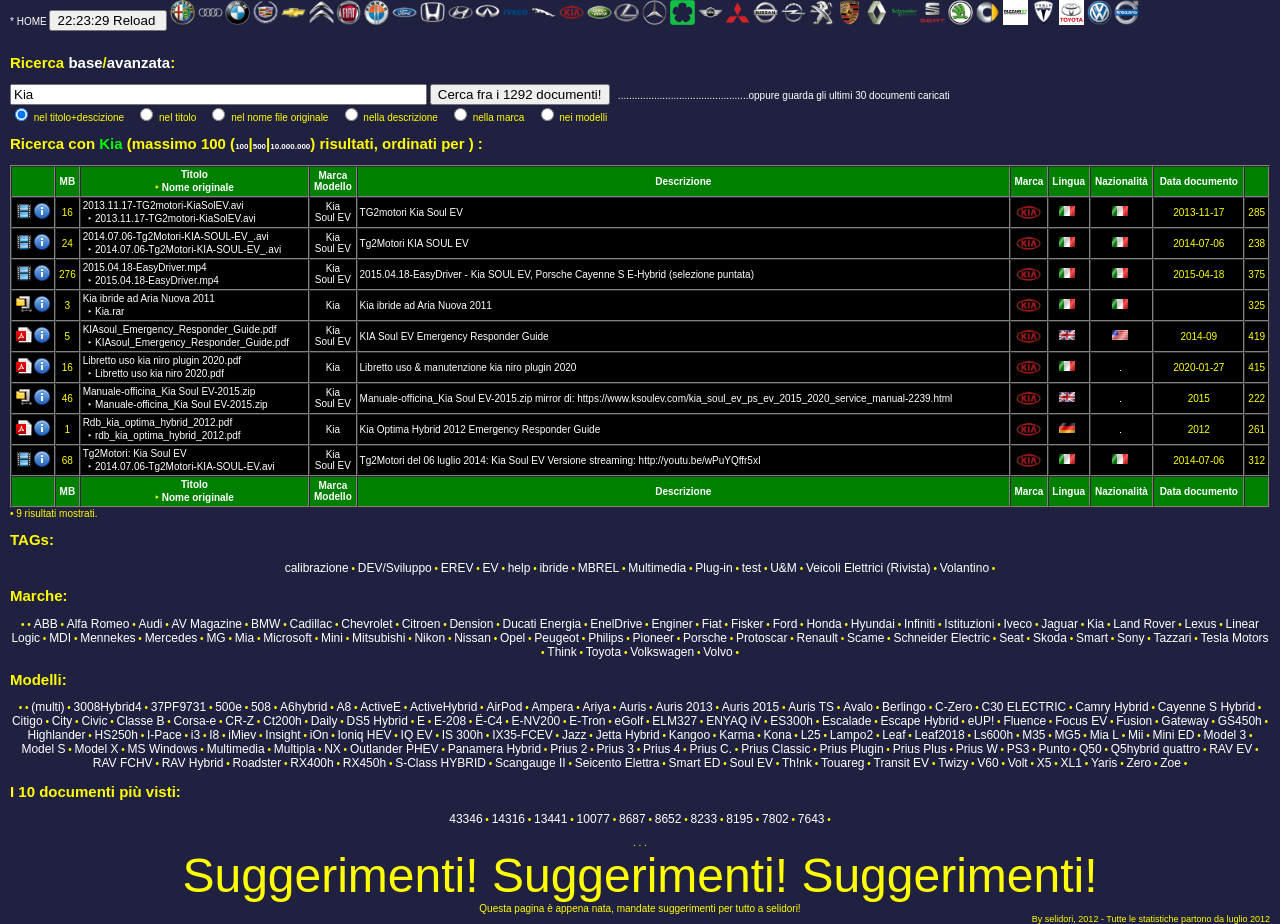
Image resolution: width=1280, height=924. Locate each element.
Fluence (1024, 721)
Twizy (953, 763)
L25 (811, 735)
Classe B (140, 721)
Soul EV (333, 217)
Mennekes (107, 638)
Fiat (712, 624)
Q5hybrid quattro (1155, 749)
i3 (195, 735)
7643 (811, 819)
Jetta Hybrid (628, 735)
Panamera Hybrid (494, 749)
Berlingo (904, 707)
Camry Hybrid (1111, 707)
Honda (823, 624)
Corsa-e (195, 721)
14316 (508, 819)
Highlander (56, 735)
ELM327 (674, 721)
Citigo (27, 721)
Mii (1135, 735)
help (519, 568)
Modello (333, 186)
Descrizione (683, 181)
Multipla (294, 749)
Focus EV (1081, 721)
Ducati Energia (542, 624)
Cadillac (311, 624)
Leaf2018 (940, 735)
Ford (785, 624)
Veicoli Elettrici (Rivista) (868, 568)
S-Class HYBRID (440, 763)
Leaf (893, 735)
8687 (632, 819)
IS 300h (462, 735)
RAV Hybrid (193, 763)
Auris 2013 (683, 707)
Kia (333, 206)
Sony (1130, 638)
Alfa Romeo (98, 624)
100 (241, 146)
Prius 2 (568, 749)
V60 (987, 763)
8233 (704, 819)
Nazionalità (1121, 181)
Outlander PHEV (394, 749)
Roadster (257, 763)
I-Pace (164, 735)
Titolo (194, 174)
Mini (332, 638)
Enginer (671, 624)
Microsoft (287, 638)
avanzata (138, 62)
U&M (783, 568)
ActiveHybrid (443, 707)
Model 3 (1225, 735)
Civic (94, 721)
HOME (32, 21)
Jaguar (1059, 624)
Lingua (1068, 181)
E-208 (450, 721)
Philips (605, 638)
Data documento (1199, 181)
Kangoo (689, 735)
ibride (553, 568)
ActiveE (380, 707)
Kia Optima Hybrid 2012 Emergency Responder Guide (480, 429)
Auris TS (811, 707)
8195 (739, 819)
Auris (632, 707)
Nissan (472, 638)
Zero (1138, 763)
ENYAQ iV (733, 721)
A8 (343, 707)
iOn (319, 735)
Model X (96, 749)
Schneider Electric (941, 638)
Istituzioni (969, 624)
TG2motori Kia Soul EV (411, 212)
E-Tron (587, 721)
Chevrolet (366, 624)
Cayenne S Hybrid (1206, 707)
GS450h (1240, 721)
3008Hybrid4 (108, 707)
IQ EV (417, 735)
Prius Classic (775, 749)
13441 (550, 819)
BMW (265, 624)
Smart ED (695, 763)
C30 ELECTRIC (1024, 707)
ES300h (791, 721)
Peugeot (556, 638)
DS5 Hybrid (377, 721)
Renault (817, 638)
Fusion (1134, 721)
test (751, 568)
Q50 (1090, 749)
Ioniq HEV (365, 735)
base (85, 62)
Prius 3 (615, 749)
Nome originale (198, 187)
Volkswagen (662, 652)
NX (332, 749)
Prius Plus (920, 749)
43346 (465, 819)
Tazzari (1173, 638)
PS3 (1018, 749)
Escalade (846, 721)
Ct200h (282, 721)
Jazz (574, 735)
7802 (775, 819)
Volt (1018, 763)
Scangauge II (530, 763)
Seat (1011, 638)
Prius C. (710, 749)
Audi (150, 624)
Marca (332, 175)
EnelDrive (616, 624)
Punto (1054, 749)
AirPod (504, 707)
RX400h (311, 763)
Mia (244, 638)
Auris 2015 (750, 707)
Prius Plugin (852, 749)
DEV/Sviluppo (395, 568)
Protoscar (761, 638)
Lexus (1200, 624)
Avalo (858, 707)
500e (228, 707)
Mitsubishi (378, 638)
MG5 (1068, 735)
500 (259, 146)
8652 (668, 819)
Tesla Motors (1235, 638)
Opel (512, 638)
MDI (60, 638)
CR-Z (239, 721)
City (62, 721)
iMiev (242, 735)
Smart (1092, 638)
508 (261, 707)
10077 (593, 819)
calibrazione (317, 568)
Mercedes (171, 638)
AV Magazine (207, 624)
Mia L (1104, 735)
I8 (214, 735)
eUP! (981, 721)
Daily (324, 721)
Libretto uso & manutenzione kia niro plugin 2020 (468, 367)
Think (561, 652)
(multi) (47, 707)
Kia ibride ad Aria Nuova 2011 (426, 305)
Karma (736, 735)
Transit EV (902, 763)
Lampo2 (851, 735)
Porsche (705, 638)
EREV (457, 568)
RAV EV (1230, 749)
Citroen (421, 624)
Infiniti (919, 624)
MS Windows (163, 749)
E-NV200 (536, 721)
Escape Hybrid (920, 721)
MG (215, 638)
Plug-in (713, 568)
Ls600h (993, 735)
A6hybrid (303, 707)
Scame (865, 638)
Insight (282, 735)
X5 (1044, 763)
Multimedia (657, 568)
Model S (43, 749)
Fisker (747, 624)
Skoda (1050, 638)
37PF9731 (178, 707)
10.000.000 (290, 146)
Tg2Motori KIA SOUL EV (414, 243)
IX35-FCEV (522, 735)
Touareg (842, 763)
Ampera (552, 707)
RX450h (364, 763)
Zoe (1170, 763)
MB (68, 181)
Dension (471, 624)
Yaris (1104, 763)
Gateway (1184, 721)
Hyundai (873, 624)
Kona (778, 735)
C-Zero (953, 707)
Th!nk (797, 763)
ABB (46, 624)
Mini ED (1173, 735)
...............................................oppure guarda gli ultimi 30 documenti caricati (784, 95)
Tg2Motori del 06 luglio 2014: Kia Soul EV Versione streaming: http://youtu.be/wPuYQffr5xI (560, 460)
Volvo (717, 652)
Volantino (964, 568)
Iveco (1017, 624)
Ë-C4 (488, 721)
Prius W (977, 749)
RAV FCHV (123, 763)
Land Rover (1144, 624)
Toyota (603, 652)
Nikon (429, 638)
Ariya (596, 707)
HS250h (116, 735)
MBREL (598, 568)
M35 (1033, 735)
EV (491, 568)
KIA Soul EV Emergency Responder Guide (454, 336)
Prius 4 (661, 749)
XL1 (1071, 763)
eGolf (629, 721)
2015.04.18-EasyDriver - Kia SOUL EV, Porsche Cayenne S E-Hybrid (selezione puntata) (557, 274)
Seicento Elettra (617, 763)
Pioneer (653, 638)
